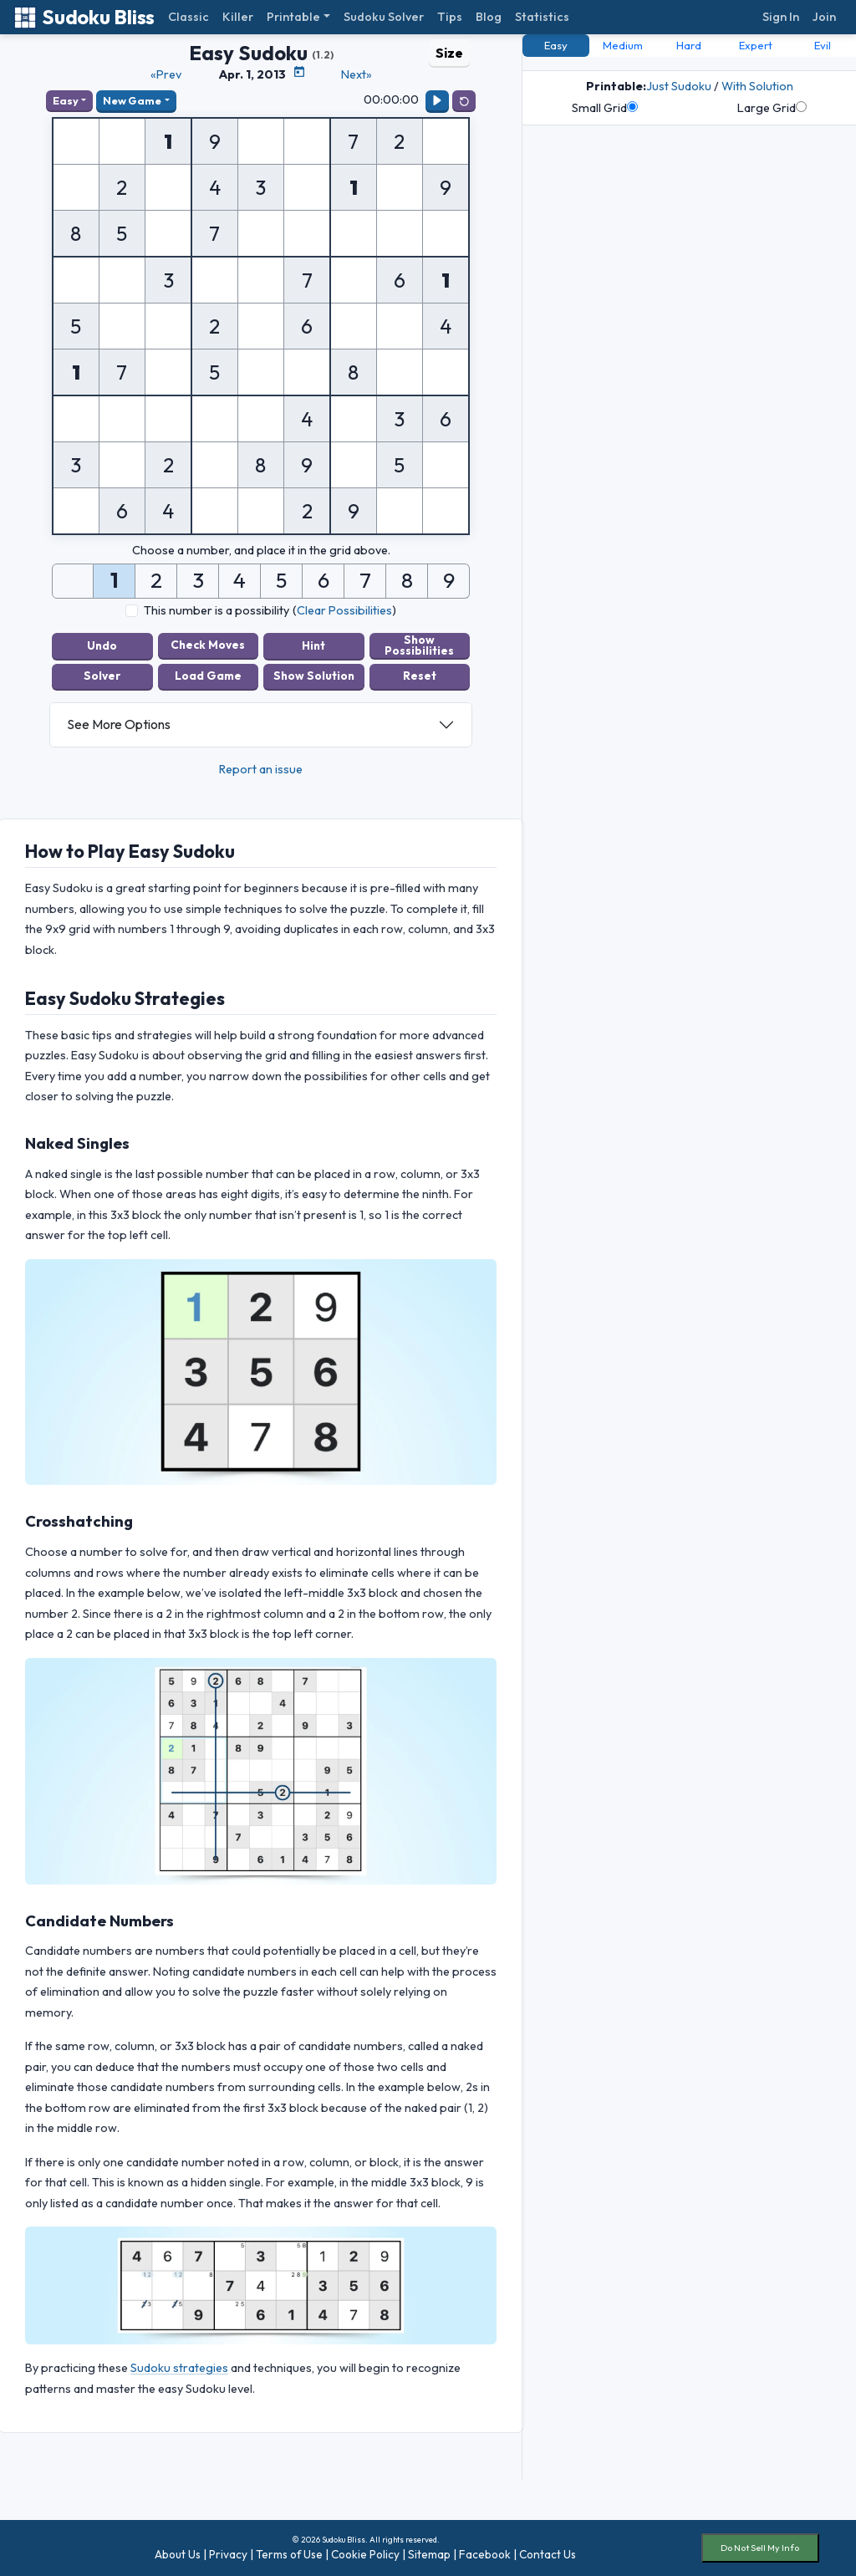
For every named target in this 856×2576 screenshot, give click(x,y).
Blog (489, 16)
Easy (66, 100)
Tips (449, 16)
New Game (132, 100)
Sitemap (429, 2553)
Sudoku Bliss (84, 17)
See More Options (119, 724)
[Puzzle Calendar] (299, 72)
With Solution (757, 86)
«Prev (165, 74)
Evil (822, 45)
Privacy (228, 2553)
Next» (356, 74)
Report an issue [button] (261, 768)
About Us (178, 2553)
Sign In (780, 16)
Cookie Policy (365, 2553)
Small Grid (605, 107)
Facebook (485, 2553)
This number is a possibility (216, 610)
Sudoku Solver (384, 16)
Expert (755, 45)
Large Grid (772, 107)
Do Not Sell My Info (760, 2547)
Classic (188, 16)
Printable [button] (293, 16)
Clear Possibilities (344, 610)
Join (824, 16)
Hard (688, 45)
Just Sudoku (678, 86)
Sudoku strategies (179, 2367)
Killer (237, 16)
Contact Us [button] (547, 2553)
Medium (623, 45)
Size (449, 52)
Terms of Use (289, 2553)
